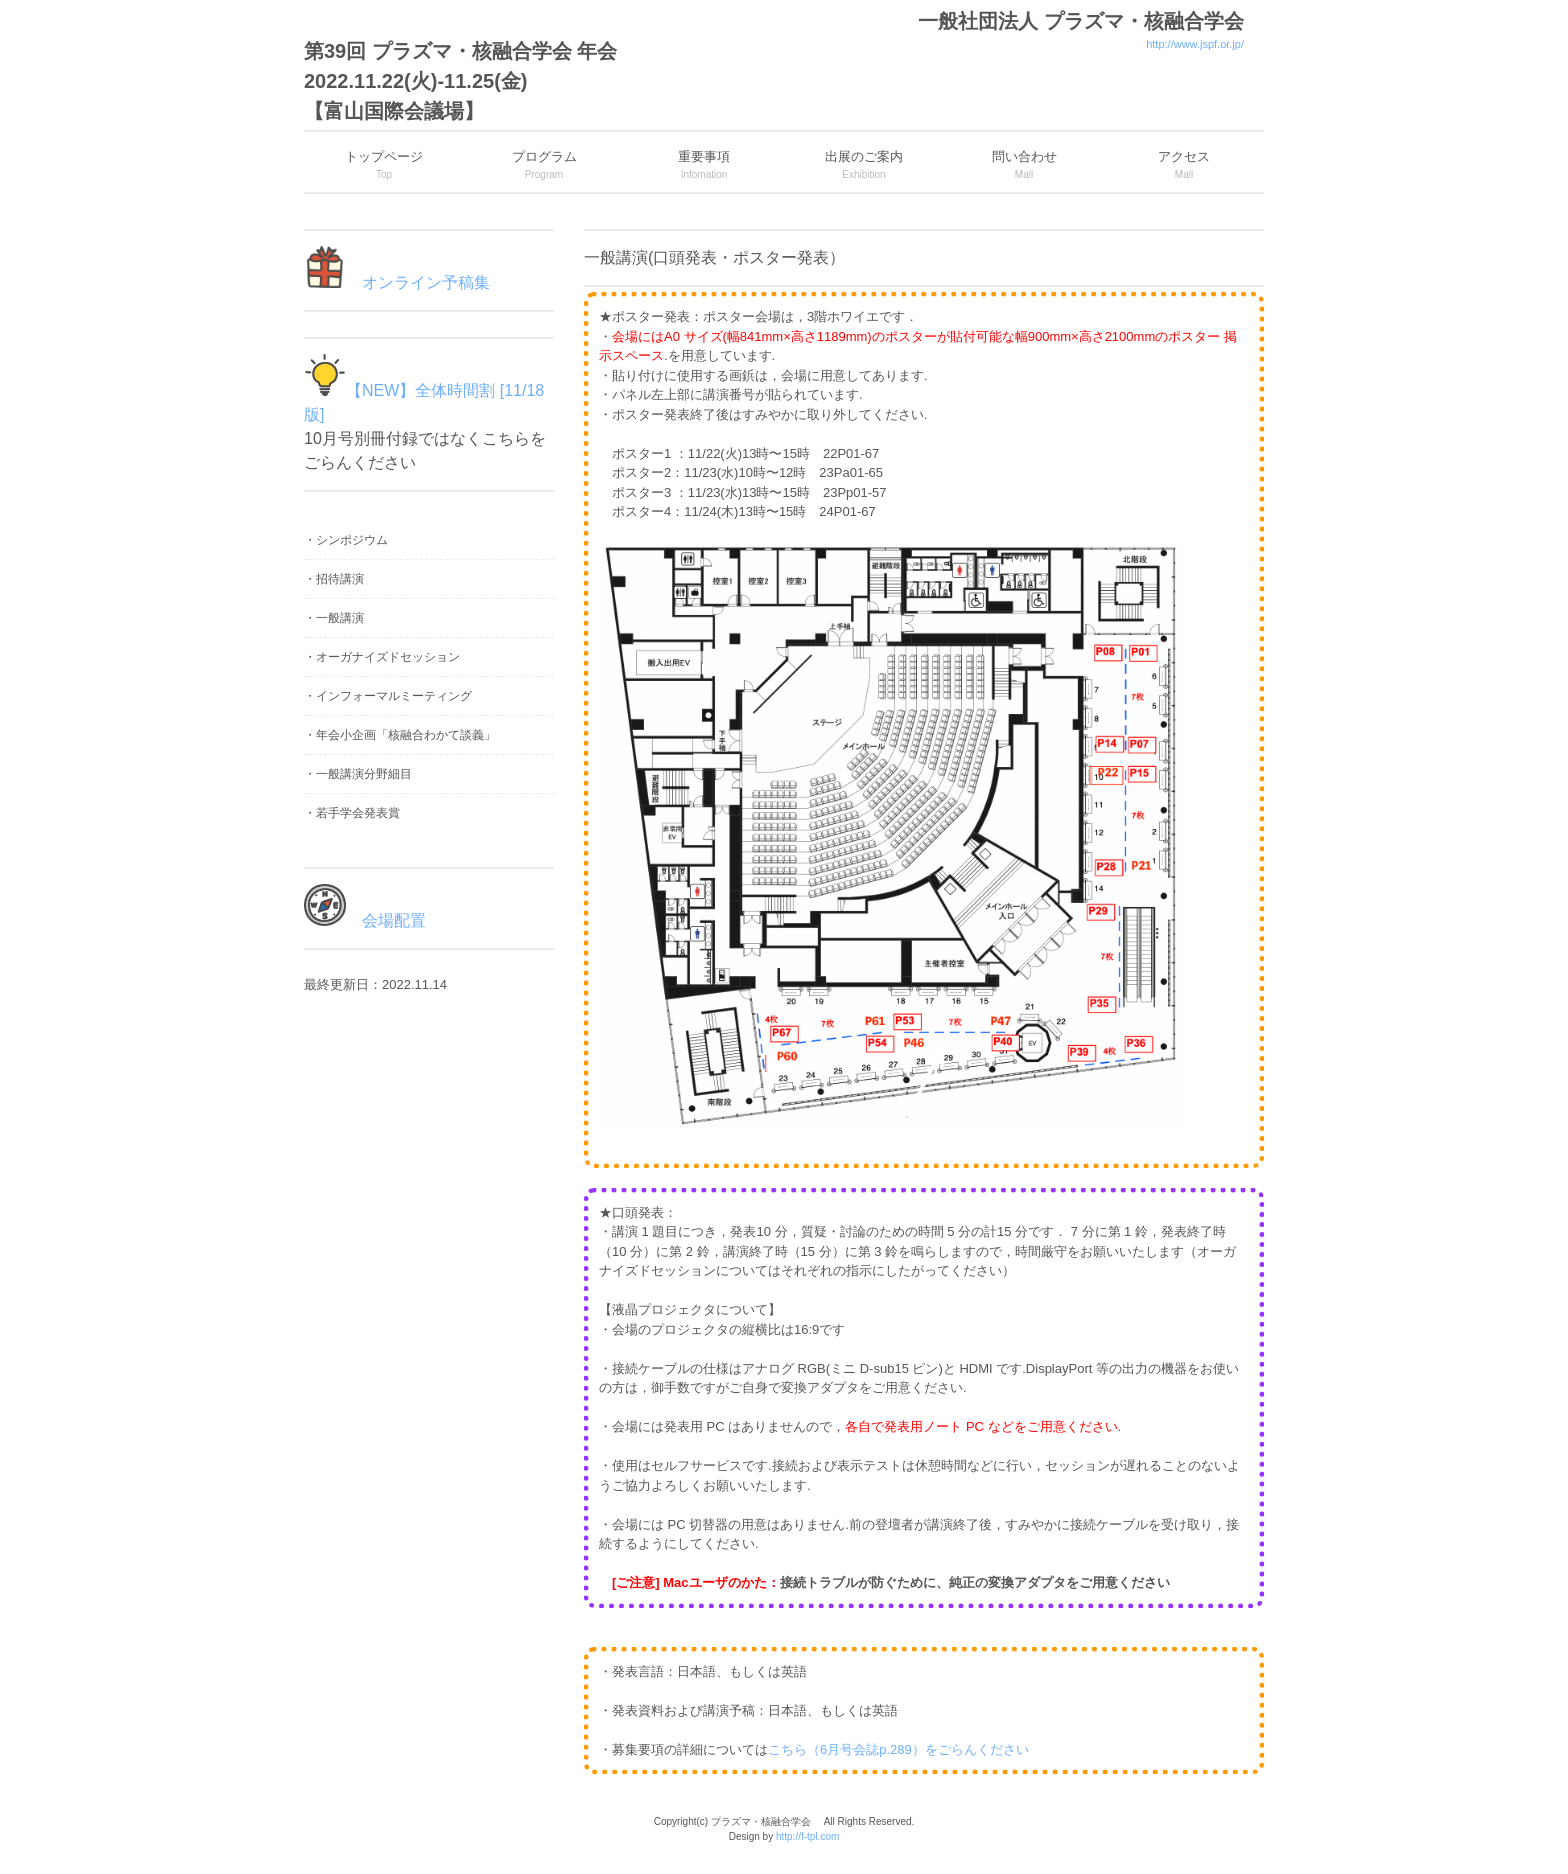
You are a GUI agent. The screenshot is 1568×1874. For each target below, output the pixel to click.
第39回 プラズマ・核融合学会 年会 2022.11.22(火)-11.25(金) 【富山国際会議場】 (460, 81)
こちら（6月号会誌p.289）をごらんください (898, 1749)
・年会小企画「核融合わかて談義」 (400, 735)
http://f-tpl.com (807, 1836)
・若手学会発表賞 (352, 813)
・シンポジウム (346, 540)
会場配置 (386, 920)
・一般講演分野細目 (358, 774)
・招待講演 (334, 579)
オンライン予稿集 (418, 282)
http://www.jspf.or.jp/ (1195, 44)
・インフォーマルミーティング (388, 696)
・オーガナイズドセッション (382, 657)
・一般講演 (334, 618)
